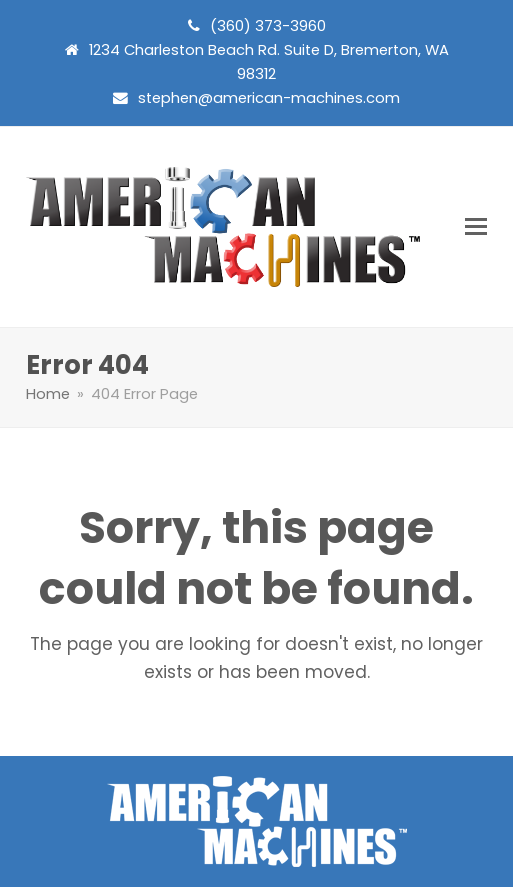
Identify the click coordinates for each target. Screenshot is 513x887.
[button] (476, 226)
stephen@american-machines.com (269, 98)
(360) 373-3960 (268, 26)
